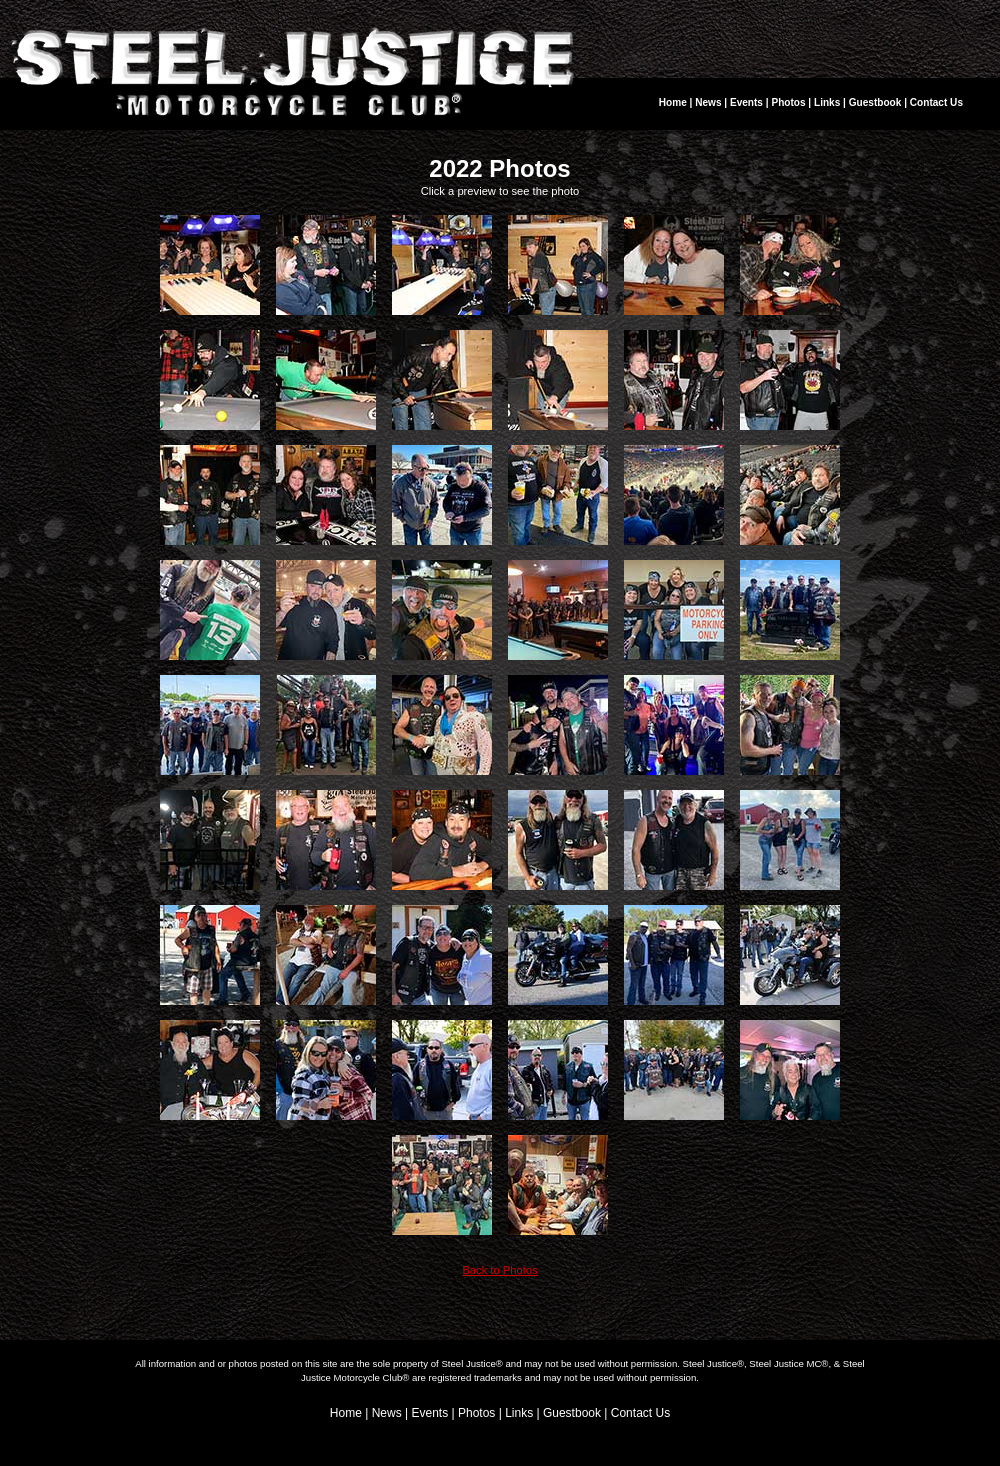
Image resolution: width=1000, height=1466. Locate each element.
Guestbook (875, 102)
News (708, 102)
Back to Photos (499, 1270)
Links (827, 102)
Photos (788, 102)
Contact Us (936, 102)
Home (673, 102)
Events (746, 102)
